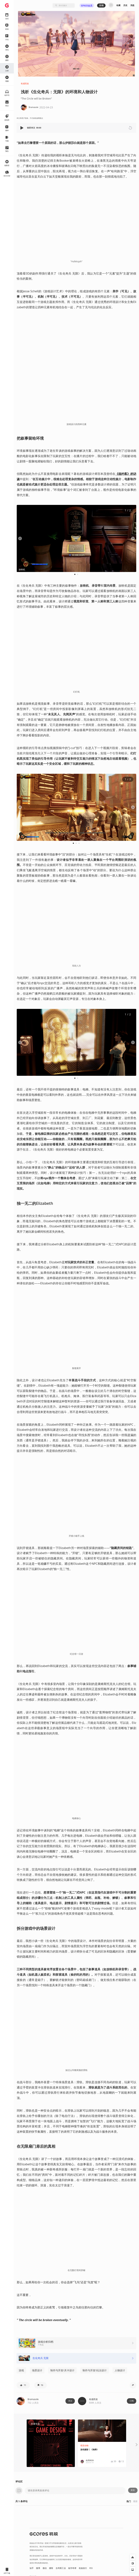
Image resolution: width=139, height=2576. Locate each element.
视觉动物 (84, 2445)
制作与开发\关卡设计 (62, 2370)
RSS (91, 2568)
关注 (70, 2401)
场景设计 (37, 2370)
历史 (125, 5)
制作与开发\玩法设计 (95, 2370)
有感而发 (25, 83)
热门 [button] (128, 2501)
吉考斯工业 (61, 2568)
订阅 (132, 2401)
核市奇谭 (72, 2568)
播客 (51, 2568)
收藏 (118, 5)
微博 (38, 2568)
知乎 (32, 2568)
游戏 (21, 2370)
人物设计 (120, 2370)
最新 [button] (135, 2501)
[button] (22, 128)
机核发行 (83, 2568)
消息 (132, 5)
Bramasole (33, 2399)
